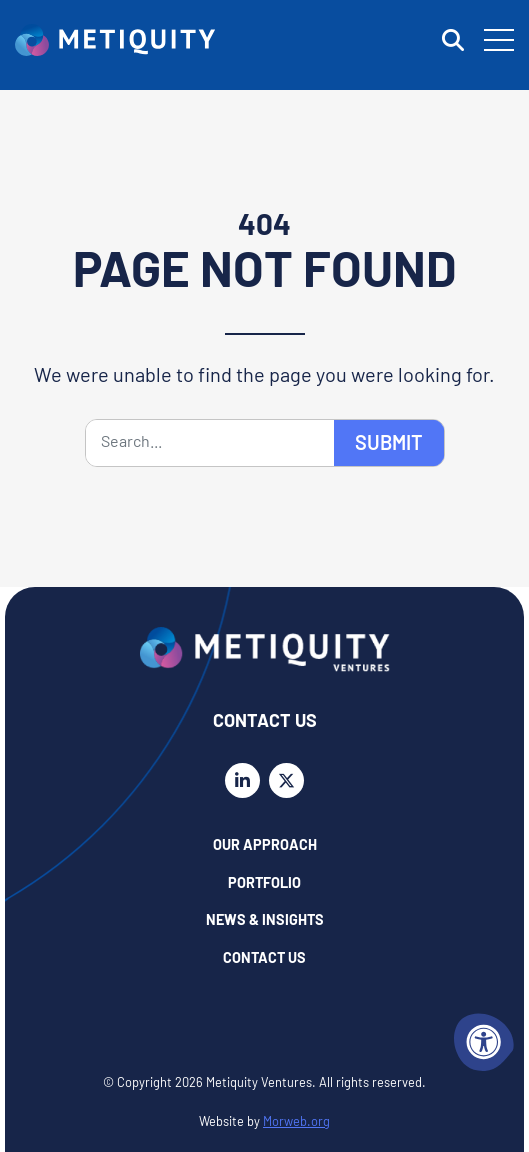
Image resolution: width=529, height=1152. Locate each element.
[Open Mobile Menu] (499, 40)
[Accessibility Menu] (484, 1042)
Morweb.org (296, 1122)
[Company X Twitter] (286, 780)
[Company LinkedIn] (242, 780)
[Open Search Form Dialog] (453, 40)
